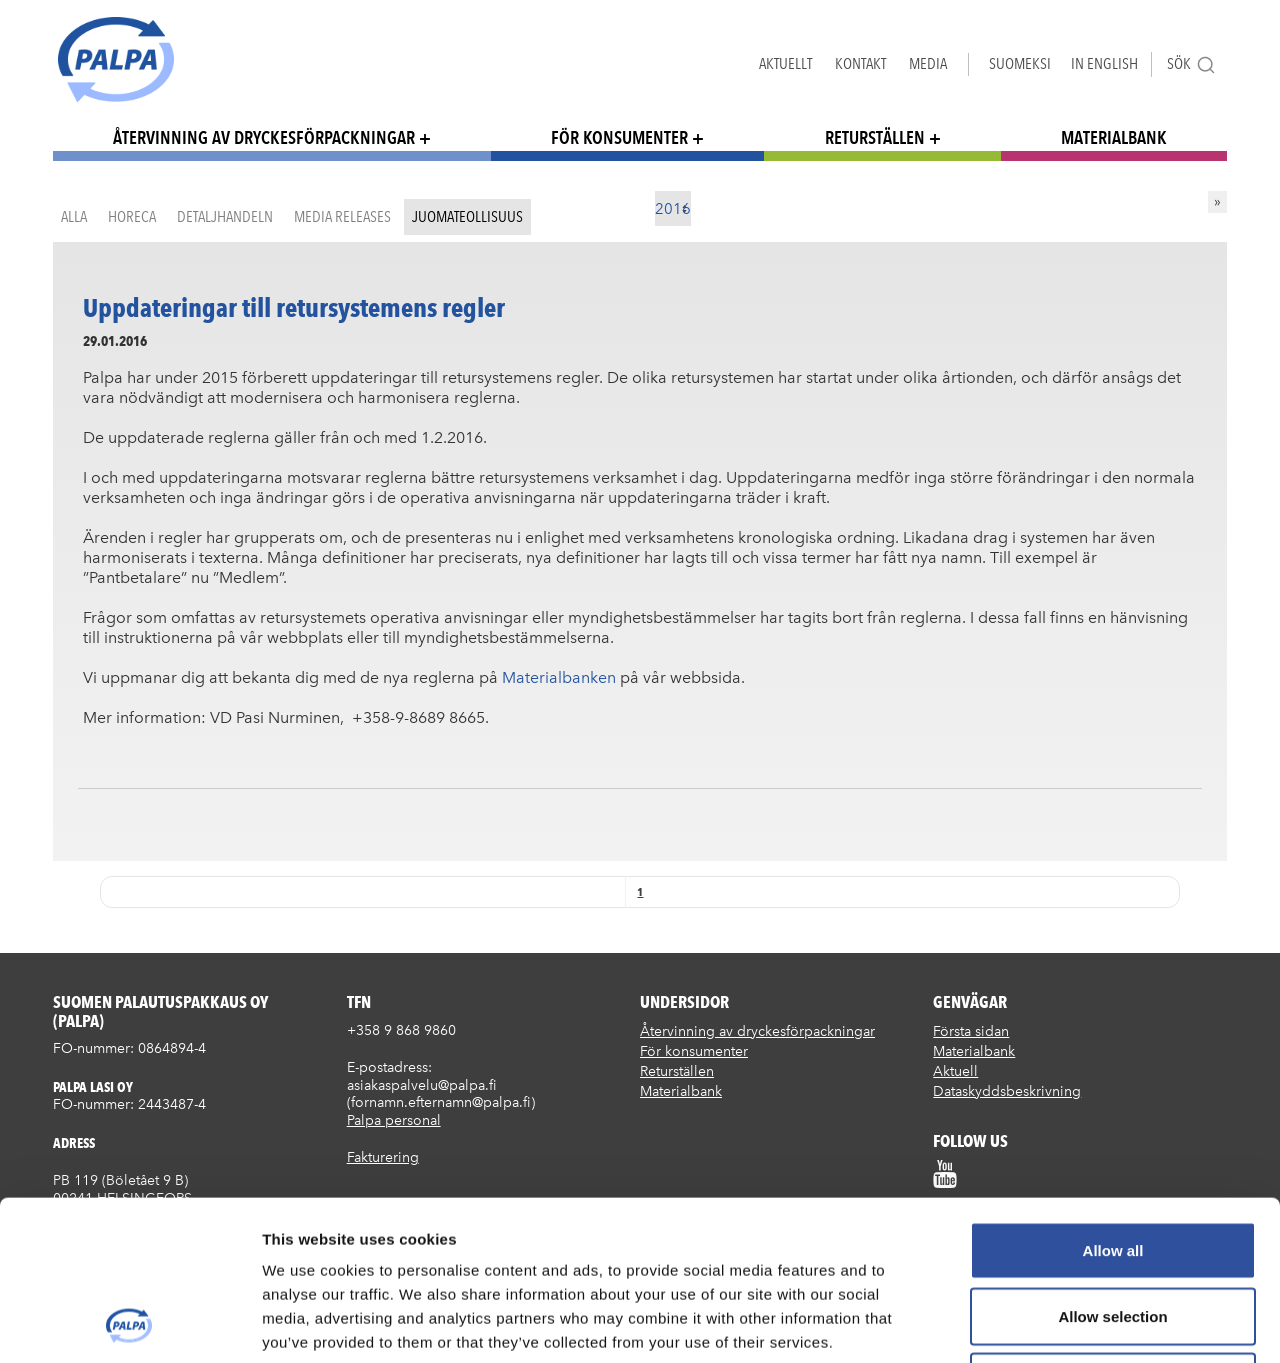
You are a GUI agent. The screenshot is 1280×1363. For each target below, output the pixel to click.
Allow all (1113, 1100)
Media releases (342, 216)
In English (1104, 63)
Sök (1191, 64)
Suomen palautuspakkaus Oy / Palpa (116, 59)
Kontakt (860, 63)
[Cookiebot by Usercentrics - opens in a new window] (129, 1324)
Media (928, 63)
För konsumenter (619, 137)
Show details (1049, 1323)
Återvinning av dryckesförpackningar (264, 137)
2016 (673, 209)
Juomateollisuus (467, 216)
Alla (74, 216)
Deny (1113, 1231)
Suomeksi (1020, 63)
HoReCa (132, 216)
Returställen (875, 137)
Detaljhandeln (225, 216)
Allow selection (1112, 1166)
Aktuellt (785, 63)
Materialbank (1114, 137)
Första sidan (971, 1031)
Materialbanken (559, 677)
